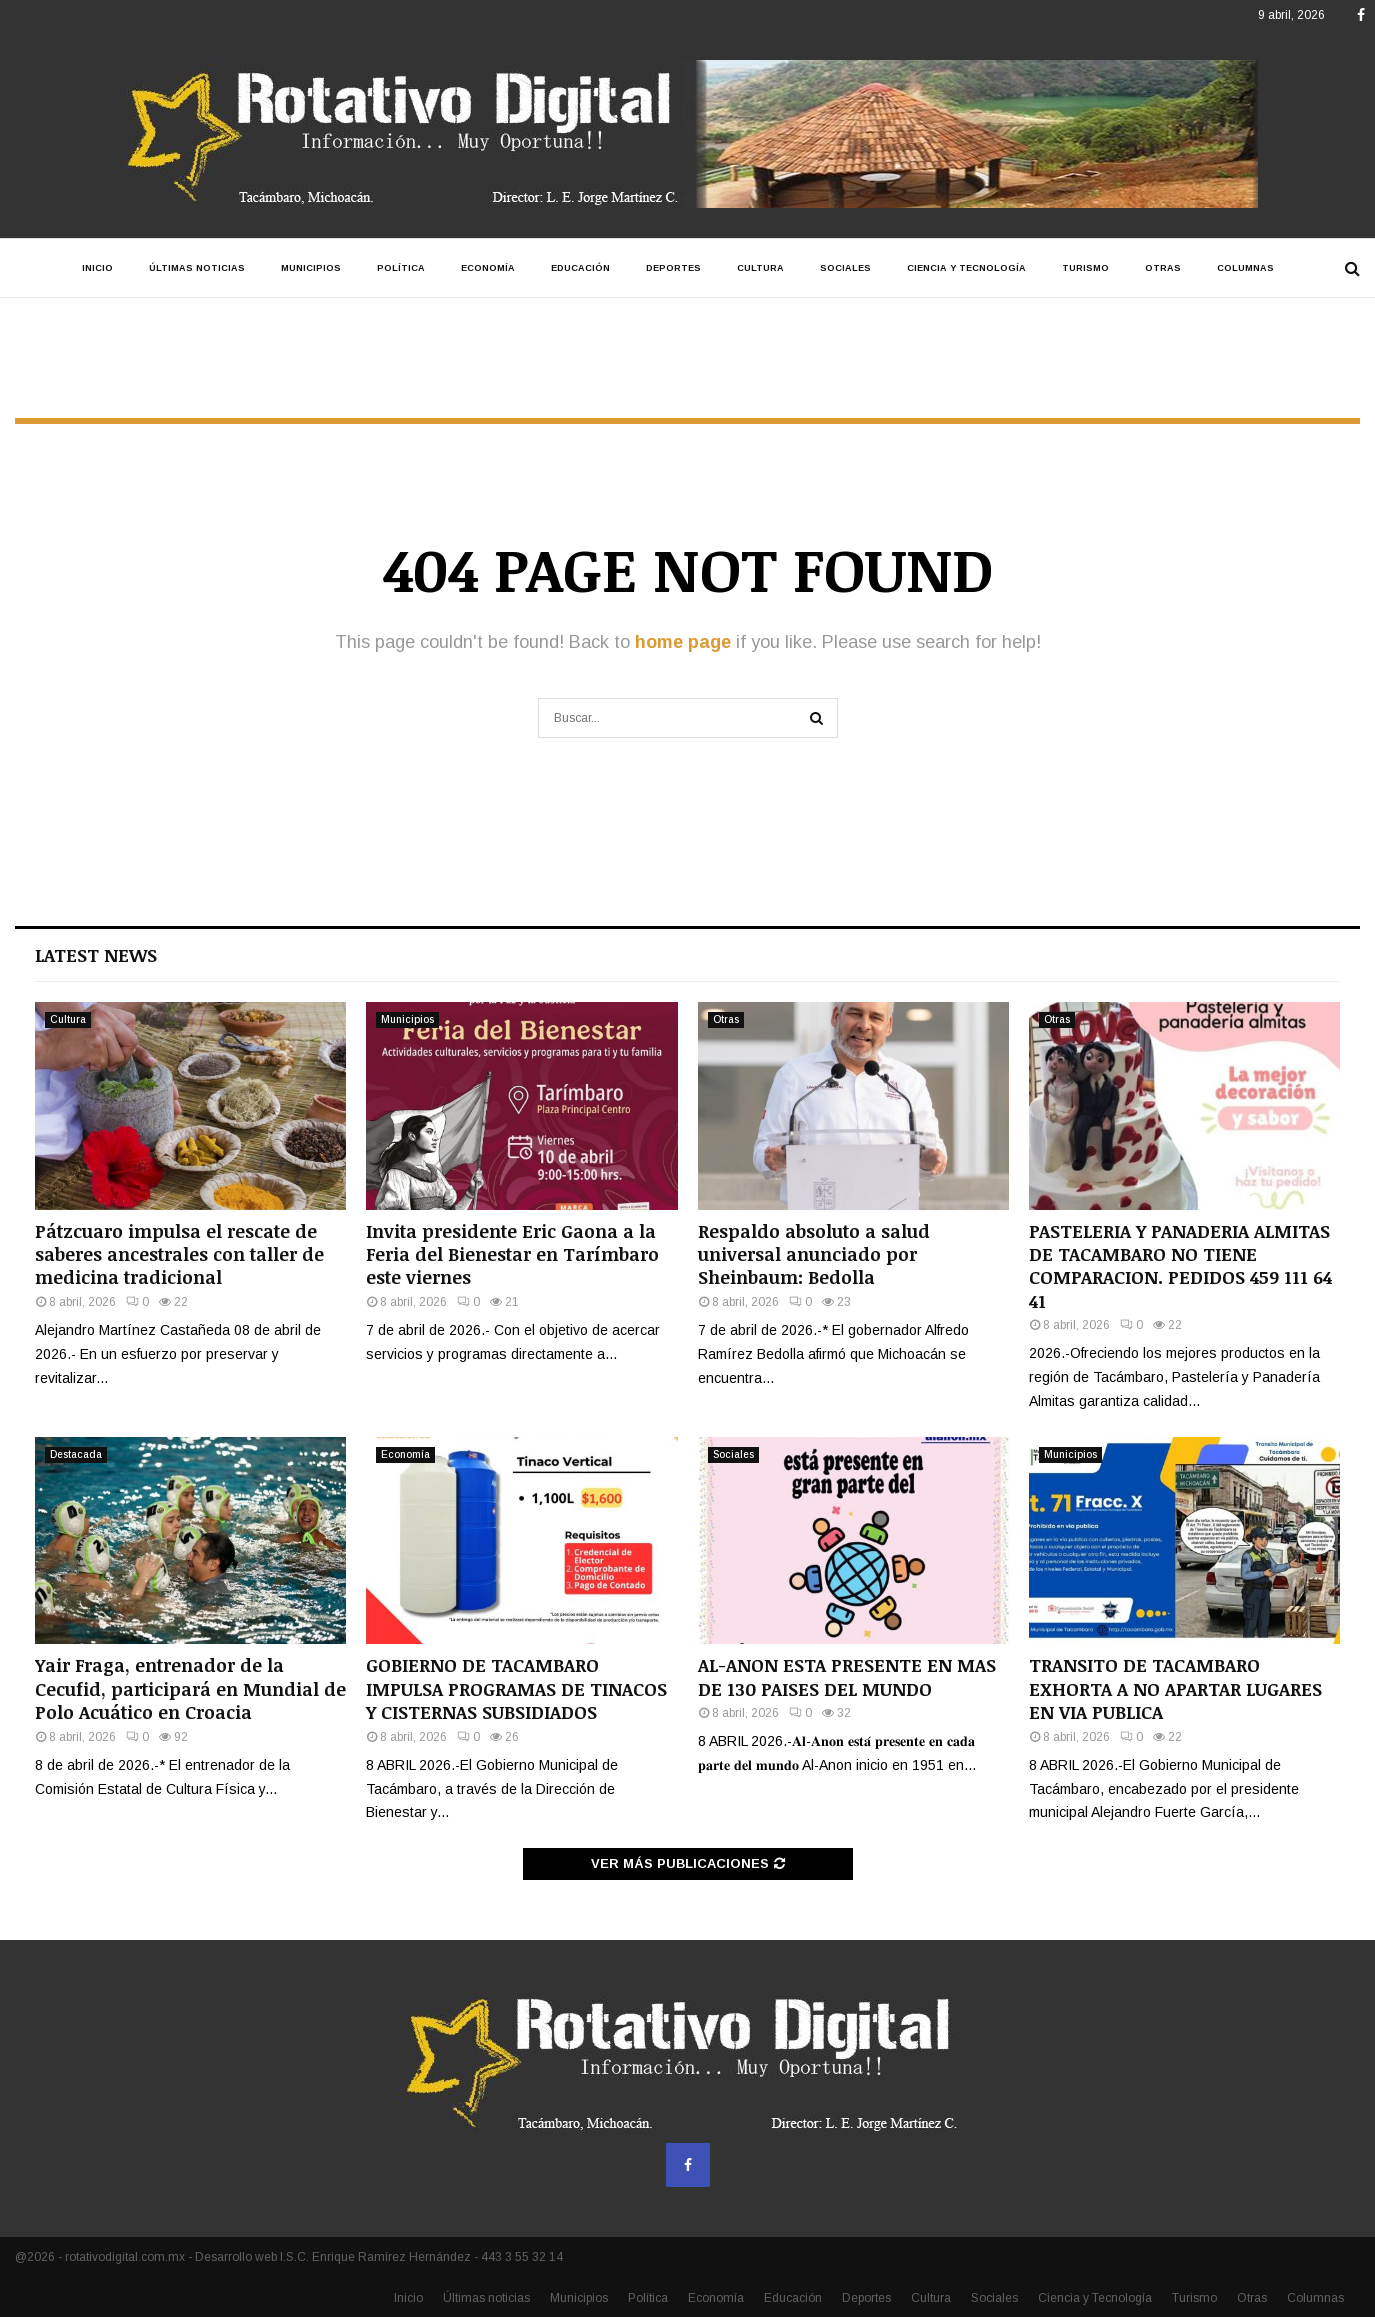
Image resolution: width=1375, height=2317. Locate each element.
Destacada (76, 1454)
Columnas (1245, 268)
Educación (580, 268)
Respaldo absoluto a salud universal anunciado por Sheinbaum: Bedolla (814, 1254)
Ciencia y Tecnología (966, 268)
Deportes (673, 268)
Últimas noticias (197, 268)
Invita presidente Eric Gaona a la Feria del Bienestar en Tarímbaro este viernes (512, 1254)
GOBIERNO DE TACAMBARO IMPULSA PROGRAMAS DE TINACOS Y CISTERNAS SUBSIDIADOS (516, 1688)
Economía (488, 268)
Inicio (97, 268)
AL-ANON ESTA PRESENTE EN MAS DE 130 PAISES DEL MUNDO (847, 1676)
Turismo (1085, 268)
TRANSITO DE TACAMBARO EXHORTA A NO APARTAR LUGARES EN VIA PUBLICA (1175, 1688)
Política (401, 268)
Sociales (845, 268)
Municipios (311, 268)
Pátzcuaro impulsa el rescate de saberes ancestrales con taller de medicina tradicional (179, 1254)
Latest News (96, 955)
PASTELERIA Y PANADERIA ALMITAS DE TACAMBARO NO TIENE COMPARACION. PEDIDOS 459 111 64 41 (1180, 1266)
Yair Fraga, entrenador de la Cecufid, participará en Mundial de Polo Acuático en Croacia (190, 1688)
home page (683, 642)
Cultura (760, 268)
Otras (1163, 268)
